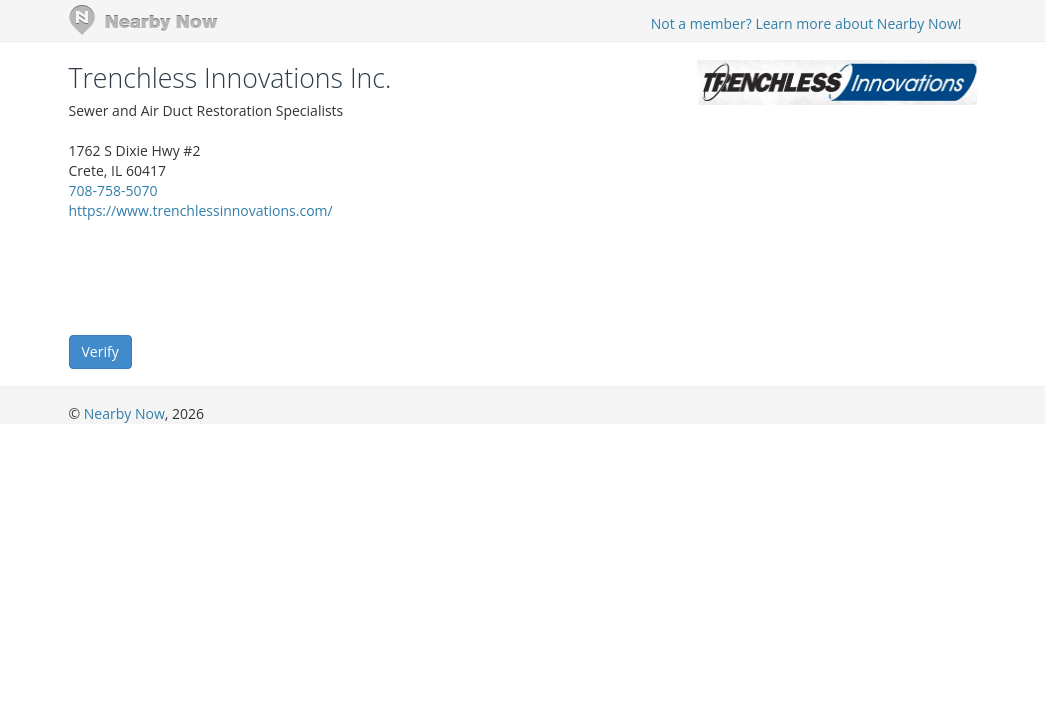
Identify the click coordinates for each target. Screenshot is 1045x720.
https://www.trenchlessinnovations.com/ (201, 210)
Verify (100, 351)
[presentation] (221, 276)
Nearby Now (124, 413)
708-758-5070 (113, 190)
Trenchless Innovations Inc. (230, 78)
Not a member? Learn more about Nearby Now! (806, 23)
